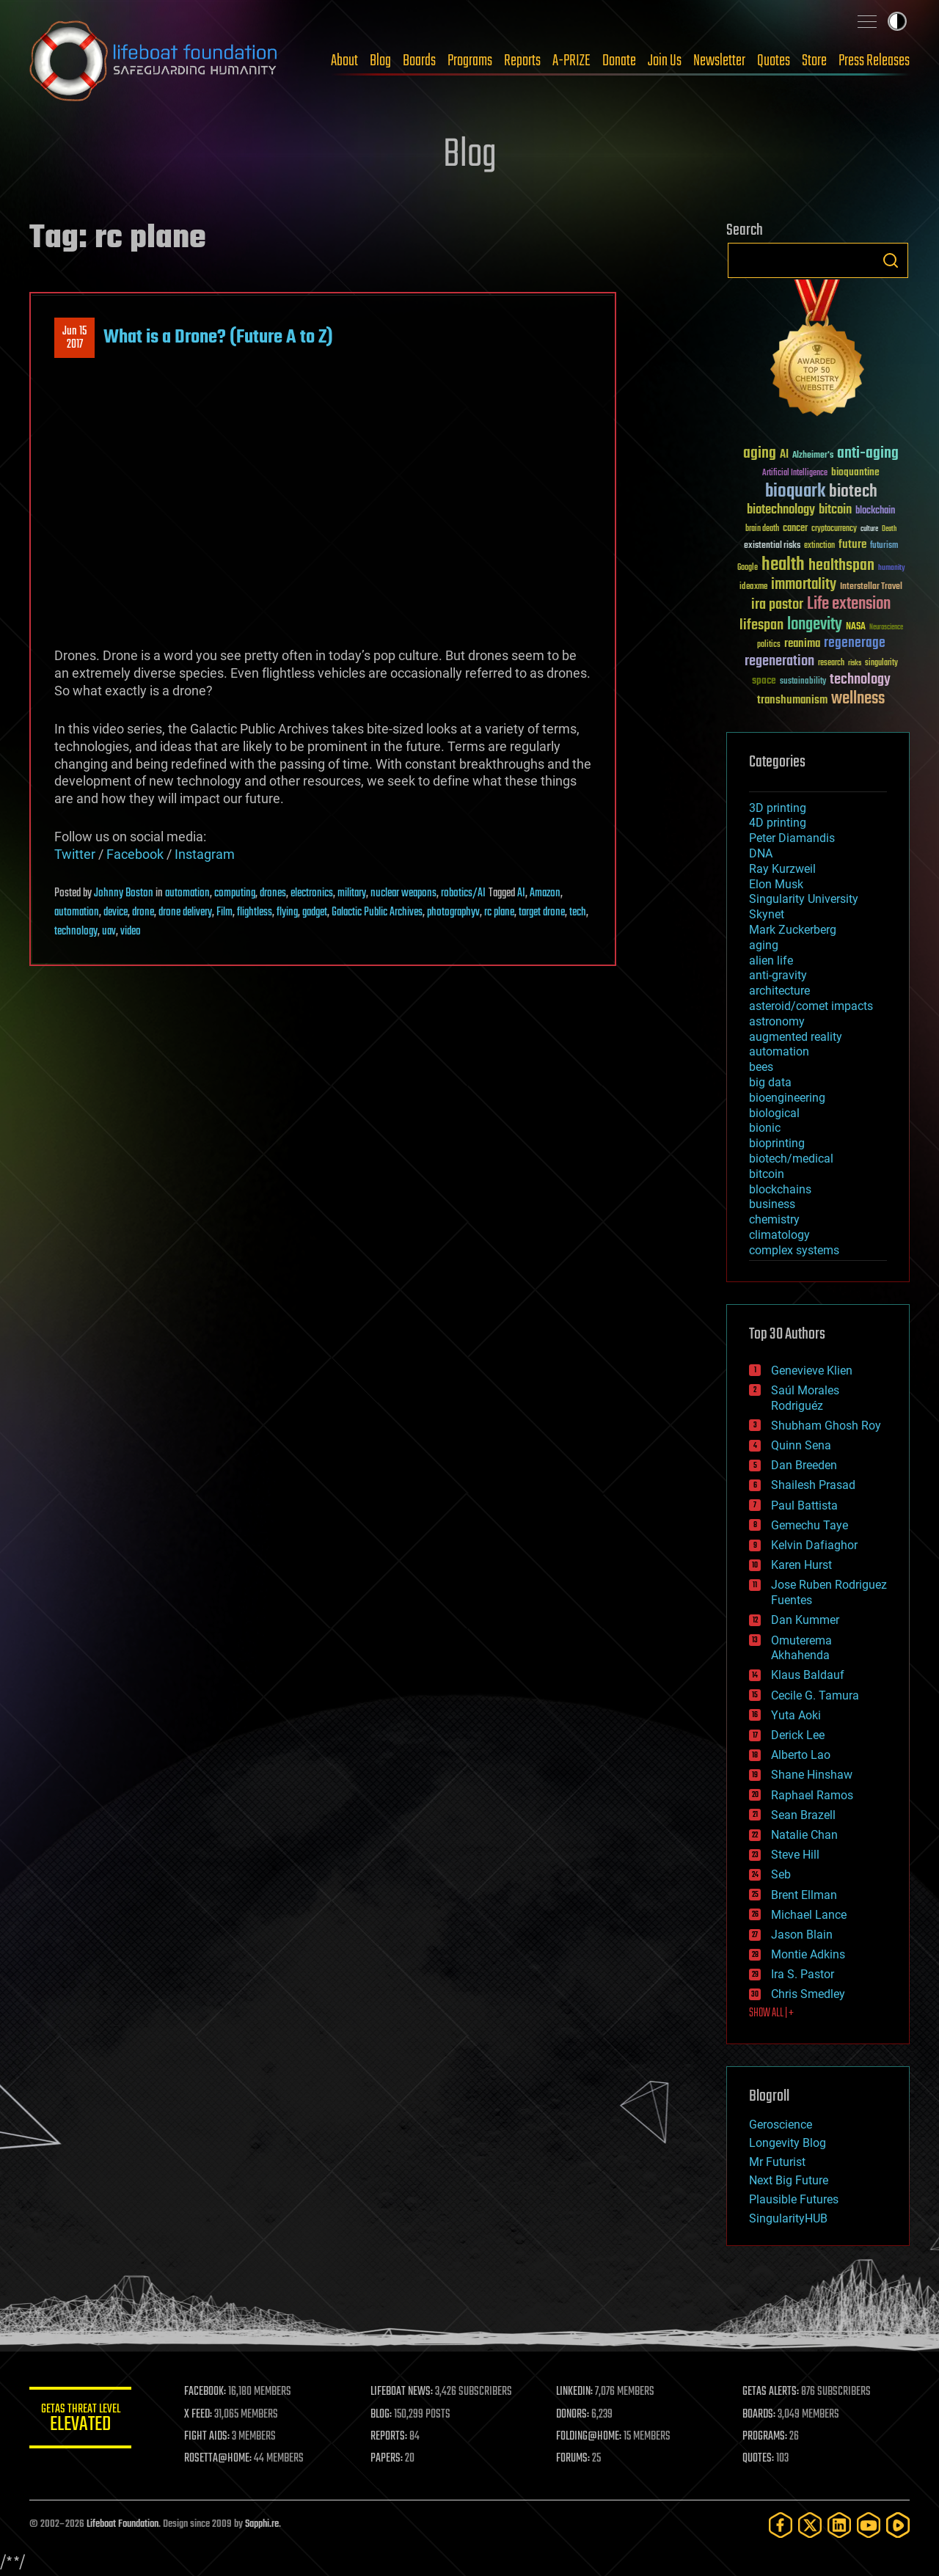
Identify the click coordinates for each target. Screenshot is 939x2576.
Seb (781, 1874)
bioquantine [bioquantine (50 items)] (855, 472)
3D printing (777, 808)
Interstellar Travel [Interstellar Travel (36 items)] (871, 587)
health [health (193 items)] (783, 565)
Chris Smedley (808, 1994)
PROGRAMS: (764, 2436)
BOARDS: (758, 2414)
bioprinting (777, 1143)
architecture (779, 991)
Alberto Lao (800, 1755)
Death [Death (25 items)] (889, 529)
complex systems (794, 1250)
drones (273, 893)
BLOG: (381, 2414)
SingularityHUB (788, 2218)
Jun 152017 (74, 338)
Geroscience (780, 2125)
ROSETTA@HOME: (218, 2458)
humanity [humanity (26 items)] (891, 568)
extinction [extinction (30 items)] (819, 546)
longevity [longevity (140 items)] (814, 624)
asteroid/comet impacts (811, 1006)
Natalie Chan (804, 1835)
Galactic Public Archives (377, 912)
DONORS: (573, 2414)
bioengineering (787, 1098)
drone (143, 912)
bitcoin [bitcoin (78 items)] (835, 510)
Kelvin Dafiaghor (814, 1545)
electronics (312, 893)
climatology (779, 1235)
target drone (542, 912)
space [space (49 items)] (764, 680)
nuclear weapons (403, 893)
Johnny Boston (123, 893)
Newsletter (719, 61)
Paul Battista (804, 1505)
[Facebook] (780, 2525)
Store (814, 61)
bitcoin (766, 1174)
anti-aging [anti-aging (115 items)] (868, 453)
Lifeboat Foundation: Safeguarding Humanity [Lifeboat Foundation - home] (154, 61)
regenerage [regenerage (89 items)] (854, 643)
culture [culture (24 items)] (869, 529)
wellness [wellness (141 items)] (858, 699)
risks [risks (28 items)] (854, 663)
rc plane (499, 912)
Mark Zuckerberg (792, 930)
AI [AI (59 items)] (784, 455)
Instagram (205, 854)
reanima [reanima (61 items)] (802, 644)
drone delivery (185, 912)
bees (761, 1067)
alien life (771, 960)
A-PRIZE (571, 61)
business (772, 1204)
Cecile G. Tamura (815, 1695)
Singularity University (803, 899)
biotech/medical (791, 1159)
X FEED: (199, 2414)
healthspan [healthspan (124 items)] (841, 566)
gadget (314, 912)
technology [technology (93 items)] (860, 680)
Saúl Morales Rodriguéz (805, 1398)
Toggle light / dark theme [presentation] (897, 21)
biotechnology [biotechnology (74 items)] (781, 510)
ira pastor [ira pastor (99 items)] (777, 604)
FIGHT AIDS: (207, 2436)
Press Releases (874, 61)
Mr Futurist (777, 2162)
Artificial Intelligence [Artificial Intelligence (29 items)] (794, 473)
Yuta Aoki (796, 1715)
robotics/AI (463, 893)
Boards (419, 61)
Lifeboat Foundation (122, 2524)
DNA (760, 853)
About (344, 61)
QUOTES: (758, 2458)
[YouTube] (868, 2525)
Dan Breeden (804, 1465)
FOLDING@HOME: (589, 2436)
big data (770, 1082)
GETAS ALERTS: (770, 2391)
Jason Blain (802, 1935)
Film (224, 912)
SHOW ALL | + (771, 2013)
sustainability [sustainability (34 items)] (803, 682)
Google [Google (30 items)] (747, 568)
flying (287, 912)
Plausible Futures (793, 2199)
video (130, 931)
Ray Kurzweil (782, 869)
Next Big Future (788, 2180)
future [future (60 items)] (852, 545)
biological (774, 1113)
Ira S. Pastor (802, 1974)
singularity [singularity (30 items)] (881, 663)
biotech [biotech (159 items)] (853, 492)
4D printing (777, 823)
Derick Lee (798, 1735)
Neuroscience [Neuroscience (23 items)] (886, 628)
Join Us (665, 61)
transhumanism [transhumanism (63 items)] (792, 700)
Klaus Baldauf (807, 1675)
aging (763, 945)
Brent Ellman (804, 1895)
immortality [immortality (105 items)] (803, 584)
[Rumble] (898, 2525)
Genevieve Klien (811, 1370)
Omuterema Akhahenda (801, 1648)
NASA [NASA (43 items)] (856, 627)
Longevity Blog (787, 2143)
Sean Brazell (803, 1815)
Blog (380, 61)
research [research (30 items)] (831, 663)
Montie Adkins (808, 1954)
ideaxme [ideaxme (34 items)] (753, 587)
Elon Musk (776, 884)
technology (76, 931)
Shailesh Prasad (813, 1485)
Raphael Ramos (812, 1795)
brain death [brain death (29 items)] (762, 529)
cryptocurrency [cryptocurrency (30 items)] (834, 529)
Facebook (135, 854)
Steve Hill (795, 1855)
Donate (619, 61)
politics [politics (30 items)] (769, 645)
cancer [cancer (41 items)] (795, 529)
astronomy (777, 1021)
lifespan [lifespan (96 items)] (761, 625)
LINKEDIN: (575, 2391)
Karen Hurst (801, 1565)
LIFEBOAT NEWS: (401, 2391)
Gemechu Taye (809, 1525)
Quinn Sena (801, 1445)
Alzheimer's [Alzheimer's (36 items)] (812, 455)
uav (109, 931)
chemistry (774, 1219)
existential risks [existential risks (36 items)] (772, 546)
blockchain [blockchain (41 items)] (875, 511)
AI (521, 893)
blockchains (780, 1189)
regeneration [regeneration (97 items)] (779, 661)
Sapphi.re (262, 2524)
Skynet (766, 914)
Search (890, 260)
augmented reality (795, 1037)
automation (187, 893)
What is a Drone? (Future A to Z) (218, 337)
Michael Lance (809, 1915)
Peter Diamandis (792, 838)
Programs (469, 61)
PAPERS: (386, 2458)
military (351, 893)
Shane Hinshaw (811, 1775)
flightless (254, 912)
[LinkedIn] (839, 2525)
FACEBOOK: (206, 2391)
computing (234, 893)
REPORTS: (388, 2436)
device (115, 912)
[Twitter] (810, 2525)
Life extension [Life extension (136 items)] (849, 604)
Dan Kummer (805, 1620)
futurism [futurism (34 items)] (884, 546)
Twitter (74, 854)
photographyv (453, 912)
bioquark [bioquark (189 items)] (795, 491)
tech (577, 912)
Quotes (773, 61)
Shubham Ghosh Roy (826, 1425)
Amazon (545, 893)
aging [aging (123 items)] (759, 453)
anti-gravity (778, 975)
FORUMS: (574, 2458)
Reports (522, 61)
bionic (765, 1128)
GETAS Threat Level (80, 2420)
